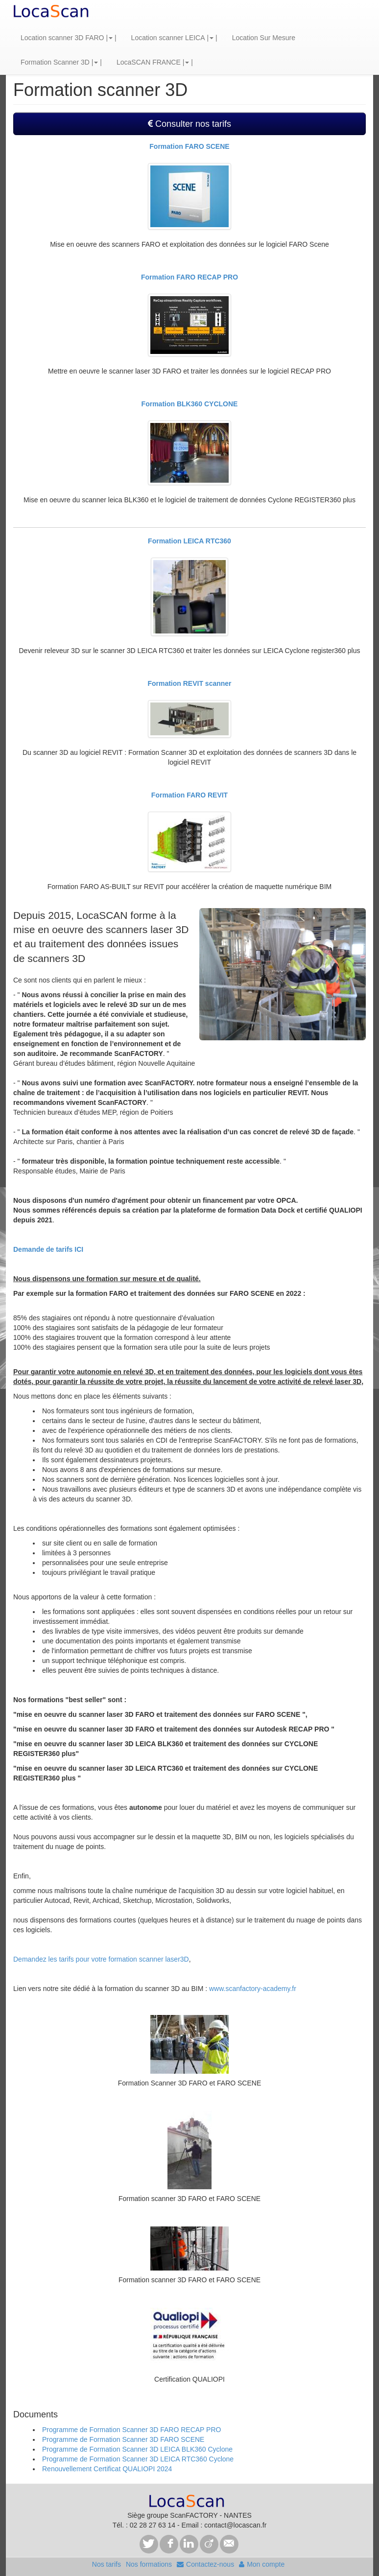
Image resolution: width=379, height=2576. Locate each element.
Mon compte (261, 2564)
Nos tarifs (106, 2564)
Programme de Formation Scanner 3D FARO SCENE (123, 2439)
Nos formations (149, 2564)
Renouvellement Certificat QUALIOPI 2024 (107, 2469)
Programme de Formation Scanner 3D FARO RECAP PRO (131, 2430)
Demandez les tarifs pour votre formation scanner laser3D (101, 1959)
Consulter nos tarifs (189, 124)
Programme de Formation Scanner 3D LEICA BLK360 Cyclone (137, 2449)
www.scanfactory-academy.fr (252, 1988)
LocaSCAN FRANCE (149, 62)
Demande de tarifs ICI (48, 1249)
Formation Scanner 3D (55, 62)
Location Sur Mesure (263, 38)
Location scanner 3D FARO (62, 38)
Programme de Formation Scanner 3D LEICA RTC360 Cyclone (138, 2459)
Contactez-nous (205, 2564)
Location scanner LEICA (168, 38)
